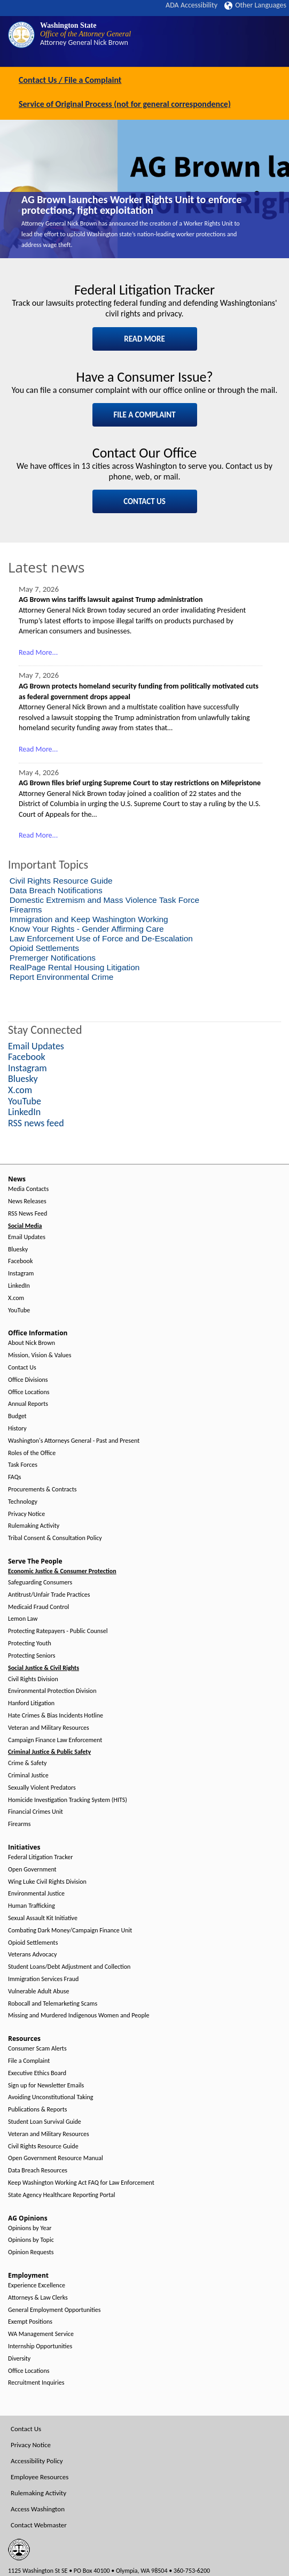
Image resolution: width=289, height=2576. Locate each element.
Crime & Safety (27, 1763)
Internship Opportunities (40, 2346)
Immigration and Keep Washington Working (89, 919)
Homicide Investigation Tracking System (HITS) (67, 1800)
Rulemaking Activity (33, 1525)
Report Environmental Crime (62, 976)
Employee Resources (39, 2477)
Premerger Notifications (53, 957)
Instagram (21, 1273)
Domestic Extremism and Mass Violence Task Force (104, 899)
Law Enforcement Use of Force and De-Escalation (101, 938)
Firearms (26, 909)
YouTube (19, 1310)
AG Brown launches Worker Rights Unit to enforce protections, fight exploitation (131, 204)
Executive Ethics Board (37, 2073)
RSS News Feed (27, 1213)
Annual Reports (28, 1404)
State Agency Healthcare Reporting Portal (61, 2195)
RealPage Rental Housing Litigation (75, 967)
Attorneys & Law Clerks (38, 2297)
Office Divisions (28, 1379)
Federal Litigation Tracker (40, 1857)
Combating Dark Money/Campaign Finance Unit (70, 1930)
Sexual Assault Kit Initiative (42, 1918)
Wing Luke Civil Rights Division (47, 1881)
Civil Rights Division (33, 1679)
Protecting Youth (29, 1643)
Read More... (38, 652)
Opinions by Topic (31, 2240)
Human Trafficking (31, 1905)
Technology (22, 1501)
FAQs (14, 1477)
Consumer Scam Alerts (37, 2048)
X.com (16, 1298)
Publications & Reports (37, 2109)
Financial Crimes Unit (35, 1811)
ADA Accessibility (191, 5)
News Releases (27, 1201)
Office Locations (28, 1392)
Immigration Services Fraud (43, 1979)
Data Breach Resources (37, 2170)
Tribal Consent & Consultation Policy (55, 1538)
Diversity (19, 2358)
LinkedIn (19, 1285)
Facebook (20, 1261)
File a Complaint (29, 2060)
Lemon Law (22, 1618)
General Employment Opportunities (54, 2310)
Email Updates (26, 1237)
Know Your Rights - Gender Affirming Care (87, 928)
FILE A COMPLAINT (144, 415)
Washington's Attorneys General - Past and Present (73, 1440)
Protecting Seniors (31, 1655)
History (17, 1428)
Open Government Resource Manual (55, 2158)
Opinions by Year (29, 2228)
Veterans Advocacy (32, 1954)
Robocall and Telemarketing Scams (52, 2003)
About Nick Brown (31, 1343)
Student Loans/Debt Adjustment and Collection (69, 1966)
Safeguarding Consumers (40, 1582)
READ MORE (144, 339)
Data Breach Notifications (56, 890)
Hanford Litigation (31, 1703)
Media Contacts (28, 1189)
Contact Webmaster (39, 2525)
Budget (17, 1416)
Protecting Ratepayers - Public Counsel (58, 1631)
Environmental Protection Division (52, 1691)
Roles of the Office (32, 1453)
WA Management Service (41, 2334)
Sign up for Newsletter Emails (46, 2085)
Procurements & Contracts (42, 1489)
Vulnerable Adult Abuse (38, 1991)
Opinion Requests (31, 2252)
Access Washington (38, 2509)
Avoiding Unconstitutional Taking (50, 2097)
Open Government (32, 1869)
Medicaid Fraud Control (38, 1607)
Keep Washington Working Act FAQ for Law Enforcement (81, 2182)
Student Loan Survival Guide (44, 2121)
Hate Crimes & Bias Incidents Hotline (55, 1715)
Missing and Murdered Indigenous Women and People (78, 2015)
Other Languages (255, 5)
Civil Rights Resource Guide (61, 880)
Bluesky (18, 1249)
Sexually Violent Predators (42, 1787)
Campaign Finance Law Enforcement (55, 1740)
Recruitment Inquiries (36, 2382)
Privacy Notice (26, 1514)
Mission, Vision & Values (39, 1355)
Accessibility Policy (37, 2461)
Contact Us (22, 1367)
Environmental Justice (36, 1893)
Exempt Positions (30, 2321)
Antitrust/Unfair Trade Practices (49, 1594)
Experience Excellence (36, 2285)
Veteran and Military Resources (48, 1727)
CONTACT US (144, 501)
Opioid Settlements (44, 948)
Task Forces (22, 1464)
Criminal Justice (28, 1775)
